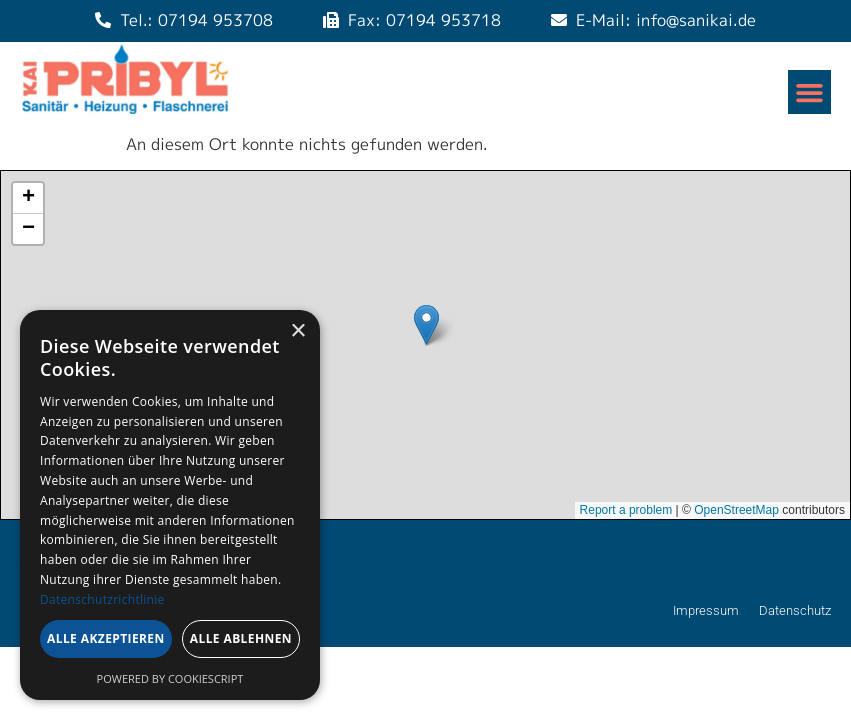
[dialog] (170, 505)
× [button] (297, 331)
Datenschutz (795, 610)
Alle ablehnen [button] (241, 638)
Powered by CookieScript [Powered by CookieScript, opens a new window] (170, 678)
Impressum (706, 610)
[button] (810, 92)
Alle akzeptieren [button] (106, 638)
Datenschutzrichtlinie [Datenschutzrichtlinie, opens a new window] (102, 599)
